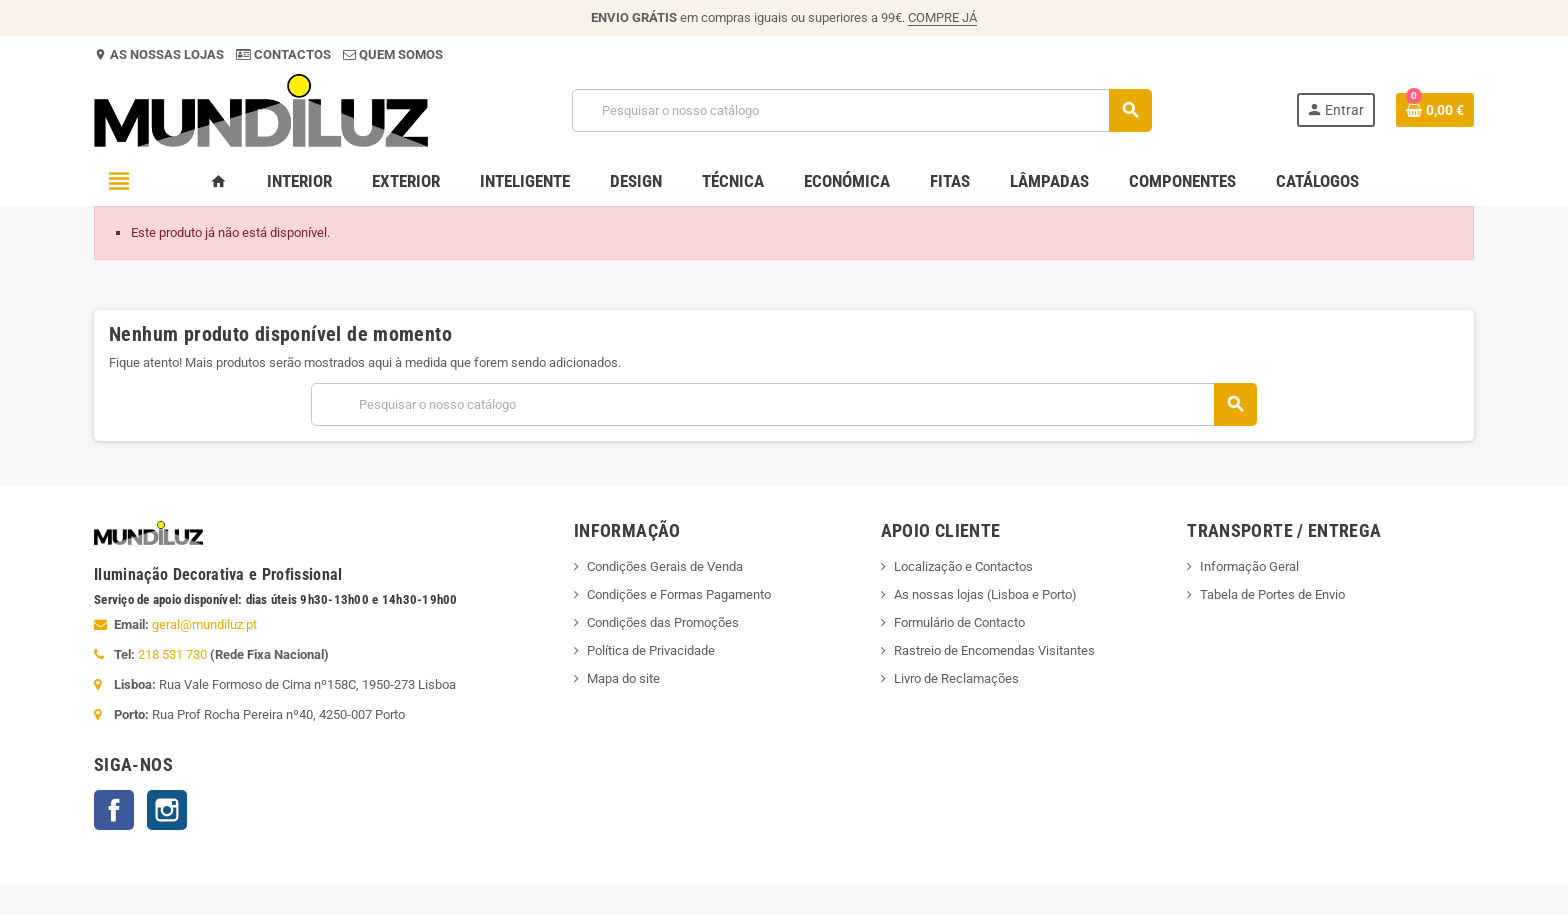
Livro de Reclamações (956, 678)
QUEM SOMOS (399, 54)
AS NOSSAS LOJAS (165, 54)
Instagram (167, 810)
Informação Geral (1249, 566)
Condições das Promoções (663, 622)
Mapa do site (623, 678)
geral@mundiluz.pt (204, 624)
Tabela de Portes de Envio (1272, 594)
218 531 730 (172, 654)
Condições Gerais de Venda (665, 566)
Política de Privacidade (651, 650)
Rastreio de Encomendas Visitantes (994, 650)
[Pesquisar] (861, 110)
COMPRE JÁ (942, 17)
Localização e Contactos (963, 566)
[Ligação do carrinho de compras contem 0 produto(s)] (1435, 110)
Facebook (114, 810)
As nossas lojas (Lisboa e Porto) (985, 594)
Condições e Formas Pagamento (679, 594)
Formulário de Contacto (959, 622)
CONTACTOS (292, 54)
